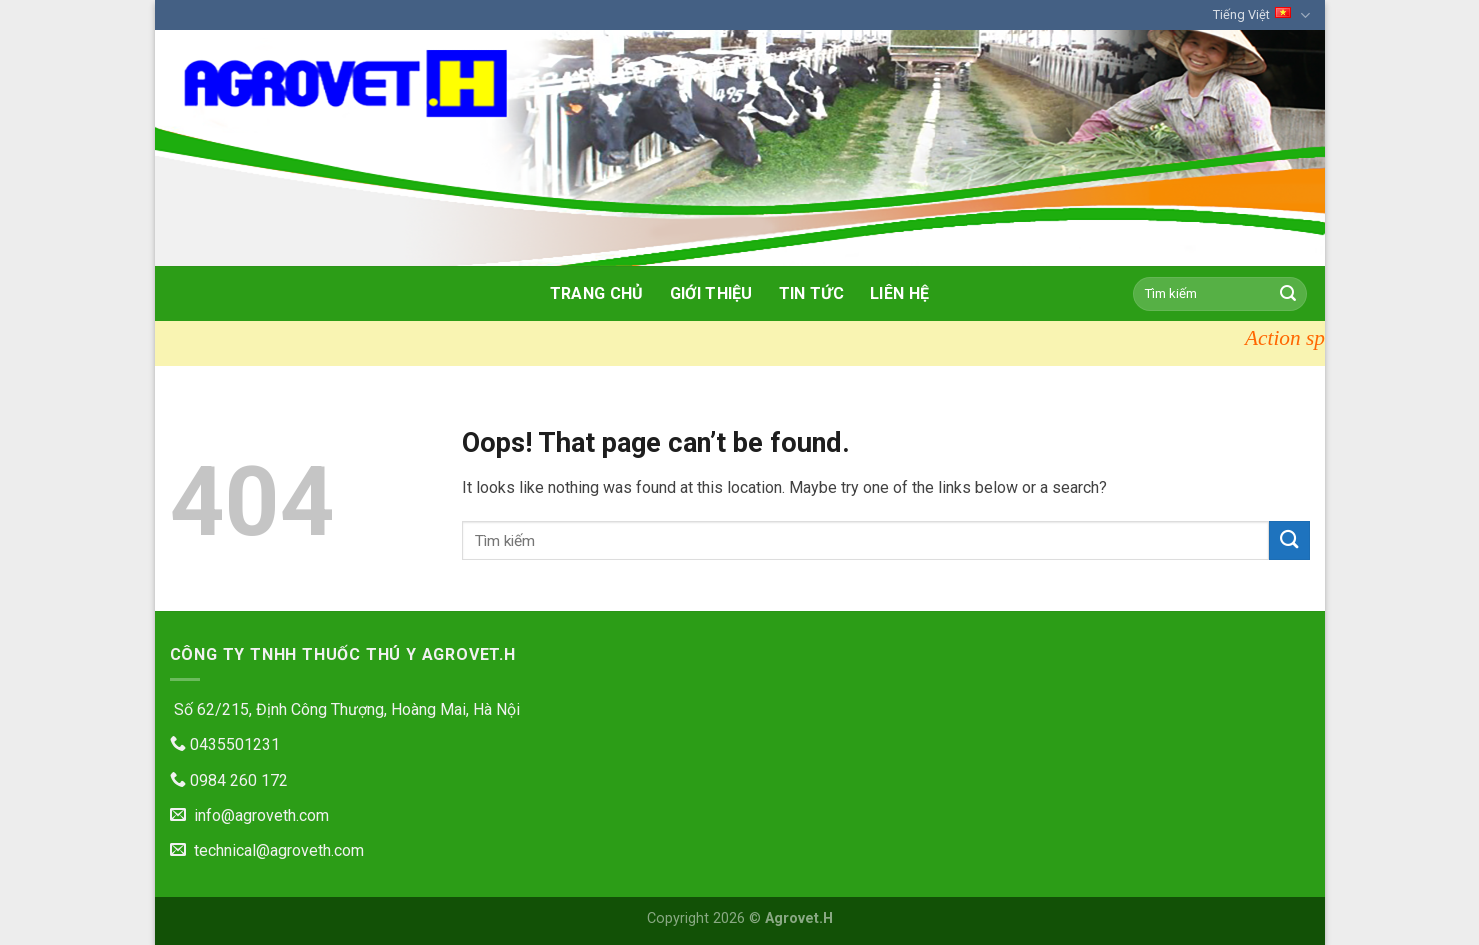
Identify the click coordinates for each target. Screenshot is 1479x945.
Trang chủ (597, 293)
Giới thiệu (711, 293)
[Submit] (1288, 294)
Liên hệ (899, 293)
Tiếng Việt (1261, 15)
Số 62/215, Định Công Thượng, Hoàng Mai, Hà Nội (345, 709)
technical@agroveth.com (267, 850)
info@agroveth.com (249, 815)
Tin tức (811, 293)
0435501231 (225, 744)
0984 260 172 (229, 780)
